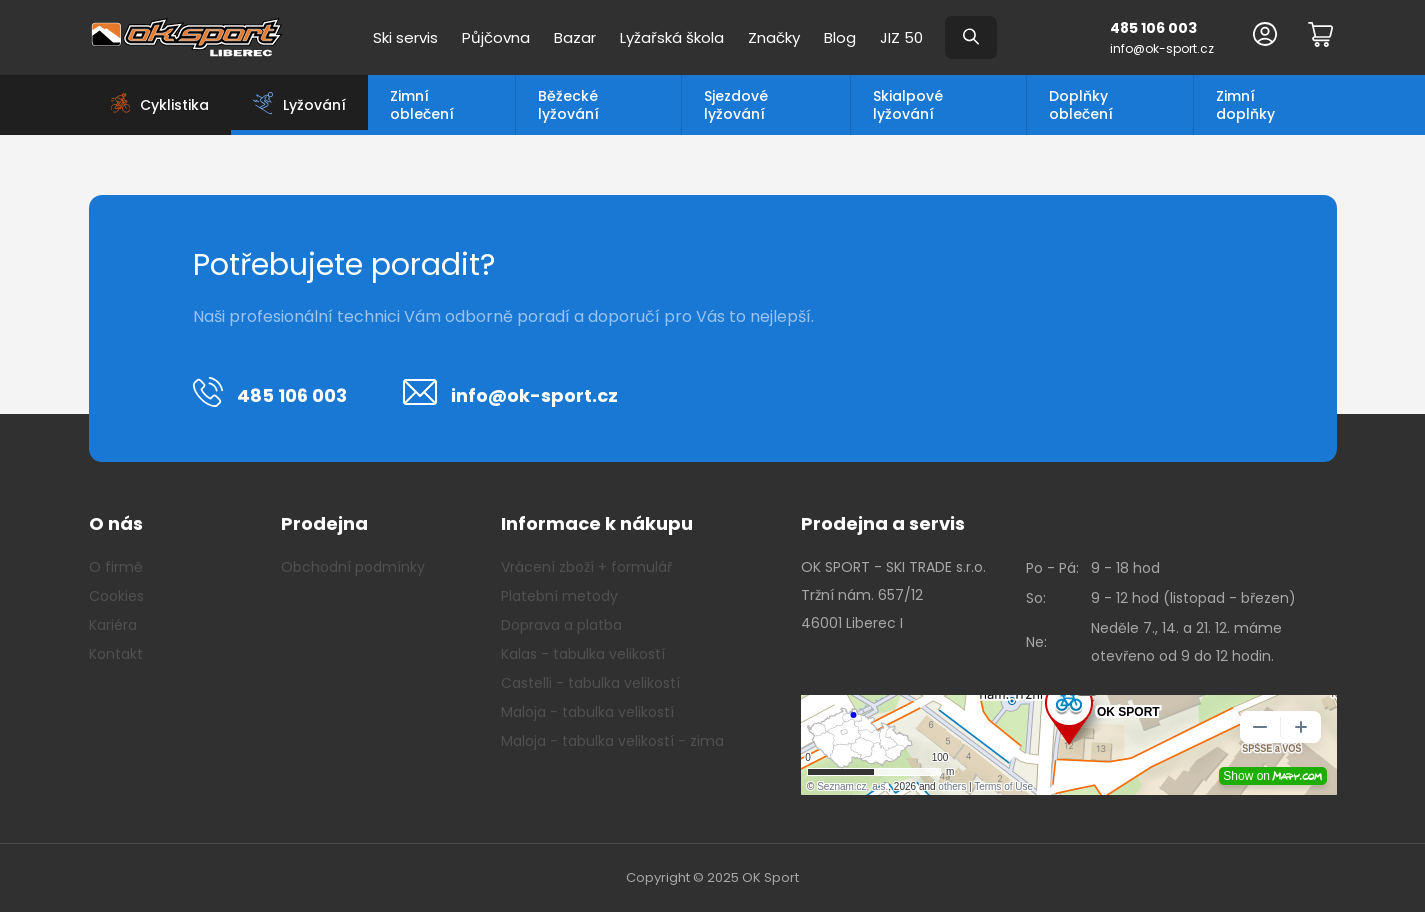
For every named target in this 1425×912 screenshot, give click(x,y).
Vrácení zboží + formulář (586, 567)
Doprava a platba (561, 625)
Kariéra (113, 625)
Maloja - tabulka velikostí (587, 712)
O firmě (116, 567)
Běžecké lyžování (568, 105)
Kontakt (116, 654)
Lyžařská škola (672, 37)
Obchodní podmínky (353, 567)
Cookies (116, 596)
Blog (840, 37)
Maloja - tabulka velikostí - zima (612, 741)
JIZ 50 (901, 37)
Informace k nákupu (597, 523)
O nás (116, 523)
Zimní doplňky (1245, 105)
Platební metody (559, 596)
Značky (774, 37)
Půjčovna (496, 37)
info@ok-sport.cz (1162, 48)
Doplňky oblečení (1081, 105)
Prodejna (324, 523)
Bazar (575, 37)
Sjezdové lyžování (736, 105)
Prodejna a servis (883, 523)
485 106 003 (1153, 28)
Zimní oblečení (422, 105)
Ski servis (405, 37)
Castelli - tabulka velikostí (590, 683)
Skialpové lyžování (908, 105)
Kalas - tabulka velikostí (583, 654)
